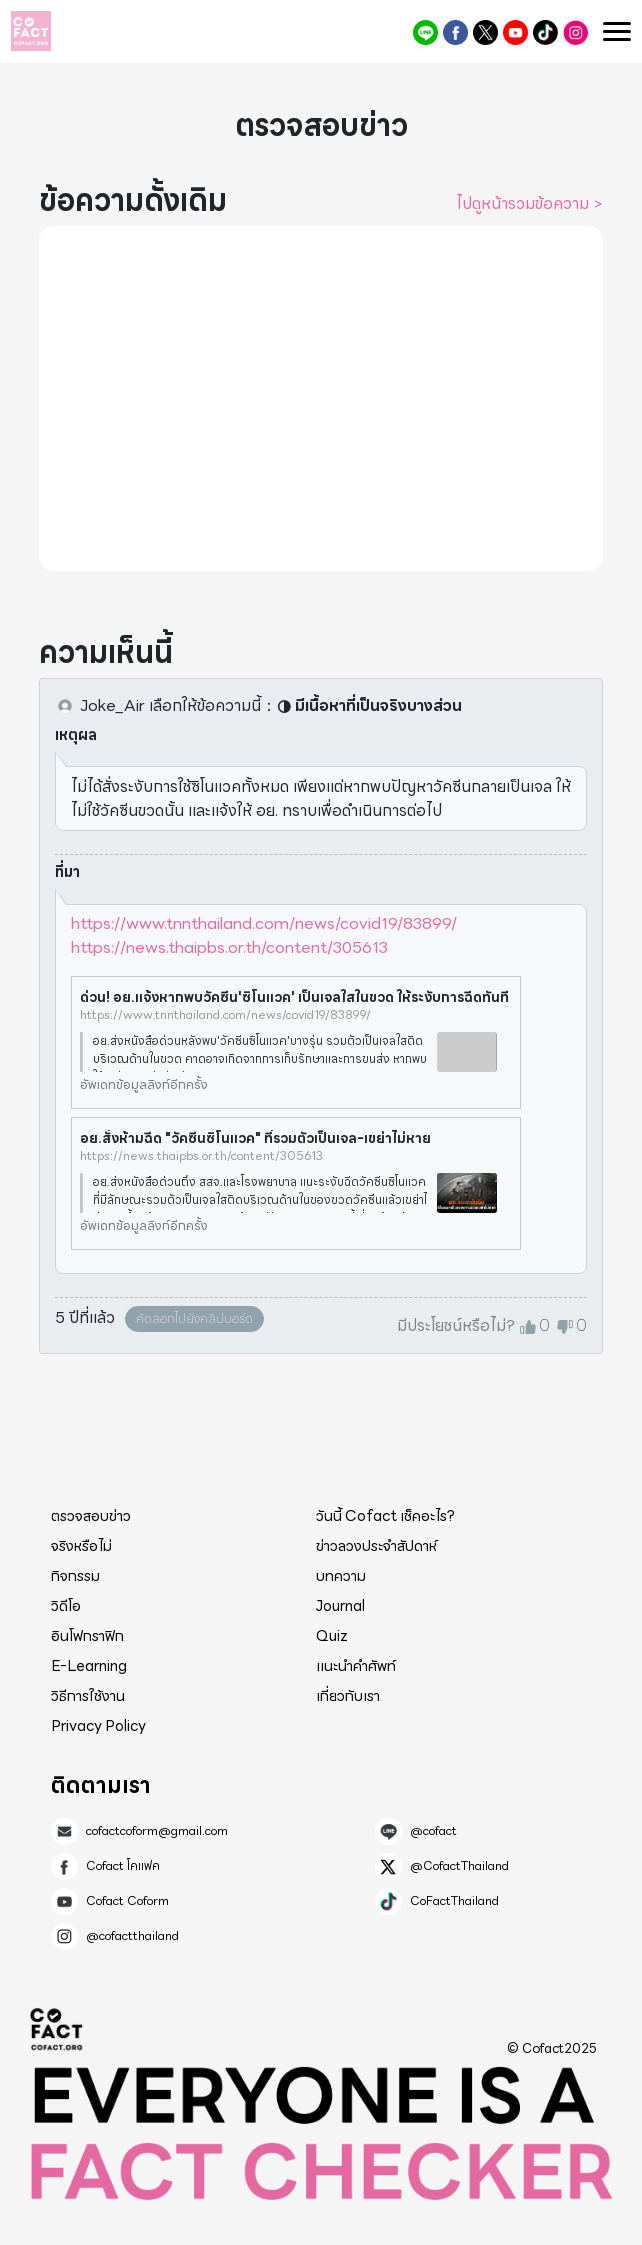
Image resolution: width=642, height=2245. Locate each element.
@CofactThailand (485, 32)
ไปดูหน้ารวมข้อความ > (529, 204)
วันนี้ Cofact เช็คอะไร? (385, 1516)
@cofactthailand (575, 32)
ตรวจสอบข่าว (91, 1516)
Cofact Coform (515, 32)
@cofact (425, 32)
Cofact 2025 (57, 2029)
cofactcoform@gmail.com (157, 1831)
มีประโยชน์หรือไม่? (456, 1326)
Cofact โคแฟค (455, 32)
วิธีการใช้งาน (88, 1696)
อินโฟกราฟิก (87, 1636)
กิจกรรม (75, 1576)
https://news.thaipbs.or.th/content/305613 (229, 947)
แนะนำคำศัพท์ (356, 1666)
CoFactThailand (545, 32)
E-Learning (89, 1666)
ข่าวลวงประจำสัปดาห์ (376, 1546)
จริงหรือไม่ (81, 1546)
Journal (340, 1606)
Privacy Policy (98, 1726)
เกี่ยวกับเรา (348, 1696)
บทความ (341, 1576)
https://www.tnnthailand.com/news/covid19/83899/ (264, 923)
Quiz (332, 1636)
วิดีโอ (66, 1606)
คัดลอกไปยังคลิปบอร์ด (194, 1318)
